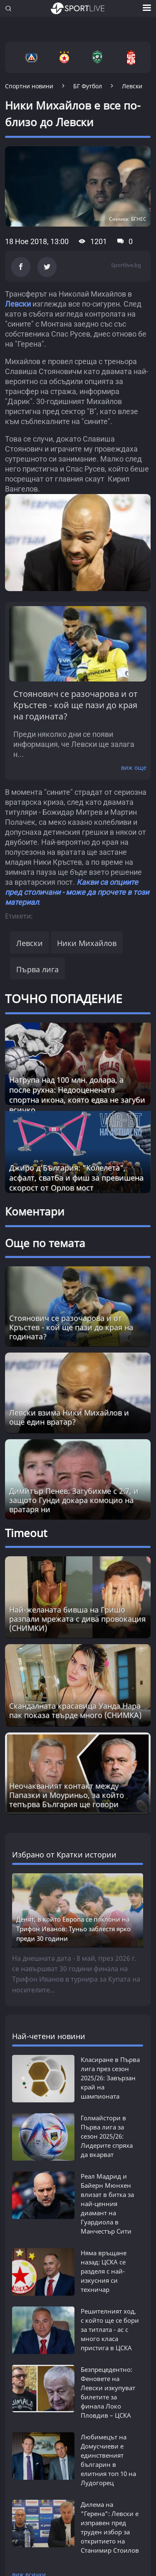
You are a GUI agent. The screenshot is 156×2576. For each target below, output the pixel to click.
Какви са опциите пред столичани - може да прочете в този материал (77, 892)
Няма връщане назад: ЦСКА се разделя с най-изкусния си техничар (103, 2271)
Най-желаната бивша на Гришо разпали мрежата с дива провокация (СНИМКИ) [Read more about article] (77, 1619)
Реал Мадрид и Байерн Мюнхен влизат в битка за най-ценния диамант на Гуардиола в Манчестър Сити (107, 2203)
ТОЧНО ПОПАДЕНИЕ (63, 998)
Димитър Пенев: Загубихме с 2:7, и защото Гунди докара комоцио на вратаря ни (74, 1500)
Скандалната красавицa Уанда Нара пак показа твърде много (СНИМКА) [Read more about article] (75, 1710)
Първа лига (37, 969)
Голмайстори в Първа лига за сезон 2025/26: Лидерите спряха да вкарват (107, 2136)
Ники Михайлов (86, 943)
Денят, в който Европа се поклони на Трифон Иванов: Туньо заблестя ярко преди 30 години (73, 1928)
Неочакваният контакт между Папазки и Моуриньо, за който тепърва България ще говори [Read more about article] (66, 1795)
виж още (133, 767)
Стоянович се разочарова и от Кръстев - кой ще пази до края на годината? (75, 705)
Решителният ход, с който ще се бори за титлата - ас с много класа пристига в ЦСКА (110, 2329)
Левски (18, 304)
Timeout (26, 1532)
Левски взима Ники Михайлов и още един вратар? (69, 1417)
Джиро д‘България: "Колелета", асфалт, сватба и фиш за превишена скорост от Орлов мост (76, 1178)
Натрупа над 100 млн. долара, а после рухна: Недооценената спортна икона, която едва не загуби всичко (77, 1095)
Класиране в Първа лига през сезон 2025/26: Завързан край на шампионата (110, 2077)
